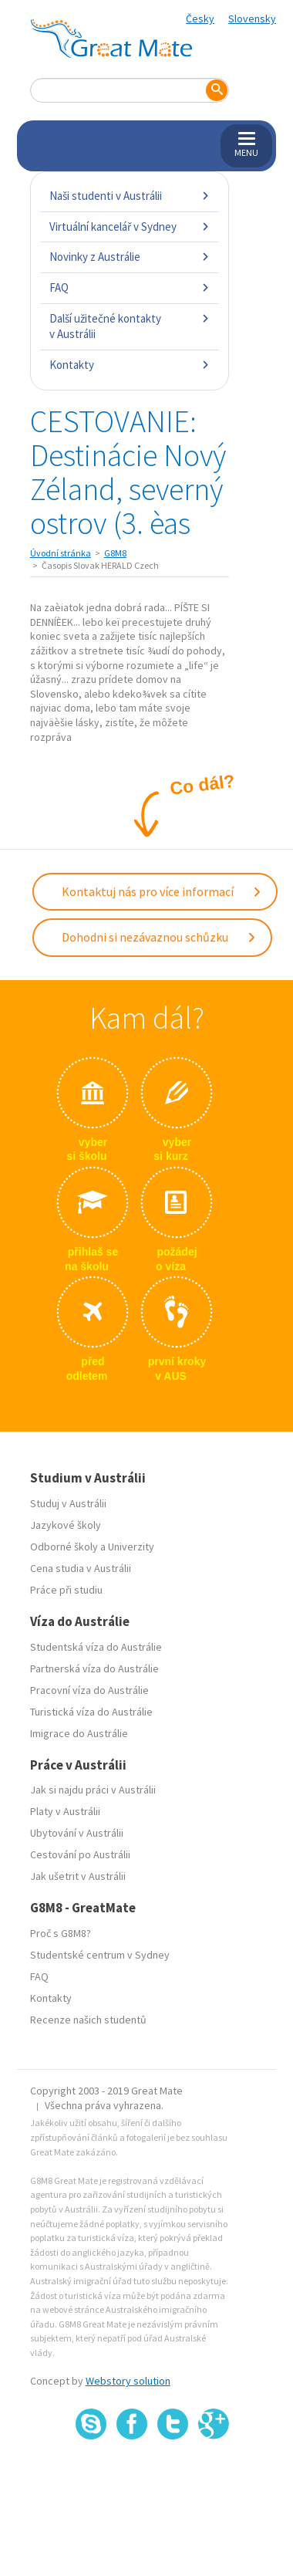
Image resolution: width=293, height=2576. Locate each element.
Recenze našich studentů (88, 2020)
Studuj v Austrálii (68, 1503)
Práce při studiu (66, 1590)
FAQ (129, 287)
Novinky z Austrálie (129, 256)
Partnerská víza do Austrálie (94, 1668)
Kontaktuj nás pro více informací (162, 891)
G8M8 (115, 553)
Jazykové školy (65, 1525)
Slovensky (252, 18)
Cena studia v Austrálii (80, 1568)
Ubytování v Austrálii (76, 1833)
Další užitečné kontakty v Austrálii (129, 326)
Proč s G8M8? (60, 1933)
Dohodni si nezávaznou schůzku (159, 937)
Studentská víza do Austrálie (96, 1647)
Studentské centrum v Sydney (100, 1955)
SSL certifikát (173, 2473)
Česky (200, 18)
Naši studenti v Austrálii (129, 195)
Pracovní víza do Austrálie (89, 1690)
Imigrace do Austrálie (79, 1733)
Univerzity (131, 1546)
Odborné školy (64, 1546)
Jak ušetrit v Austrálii (78, 1876)
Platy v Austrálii (65, 1811)
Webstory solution (128, 2381)
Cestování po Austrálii (80, 1854)
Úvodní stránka (60, 553)
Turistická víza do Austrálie (91, 1712)
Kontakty (129, 364)
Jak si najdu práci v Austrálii (93, 1790)
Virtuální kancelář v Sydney (129, 226)
